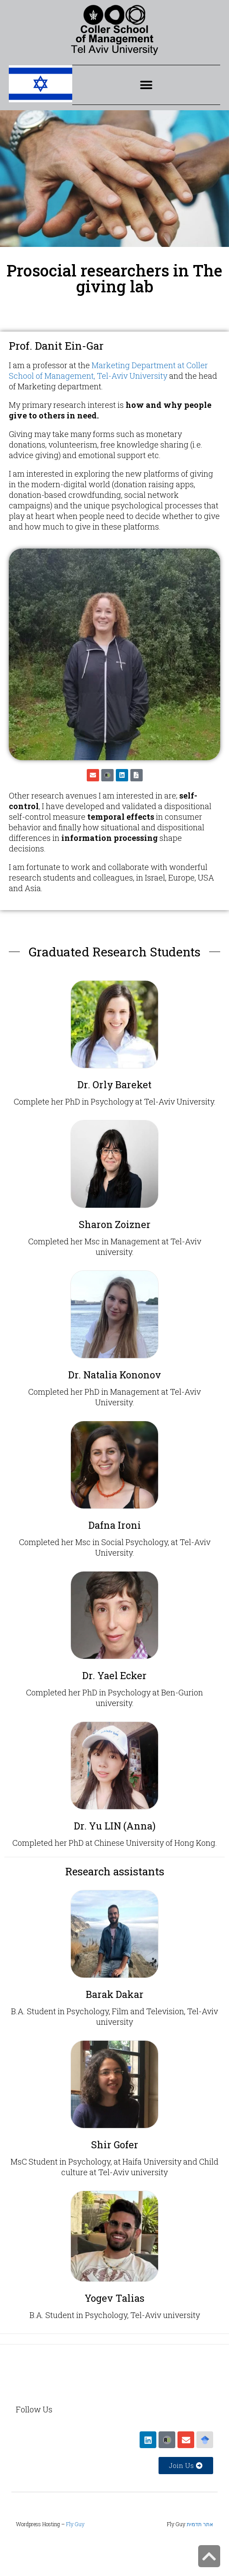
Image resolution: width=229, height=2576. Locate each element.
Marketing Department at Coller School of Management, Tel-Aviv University (108, 370)
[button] (146, 85)
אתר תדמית (200, 2523)
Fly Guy (75, 2523)
